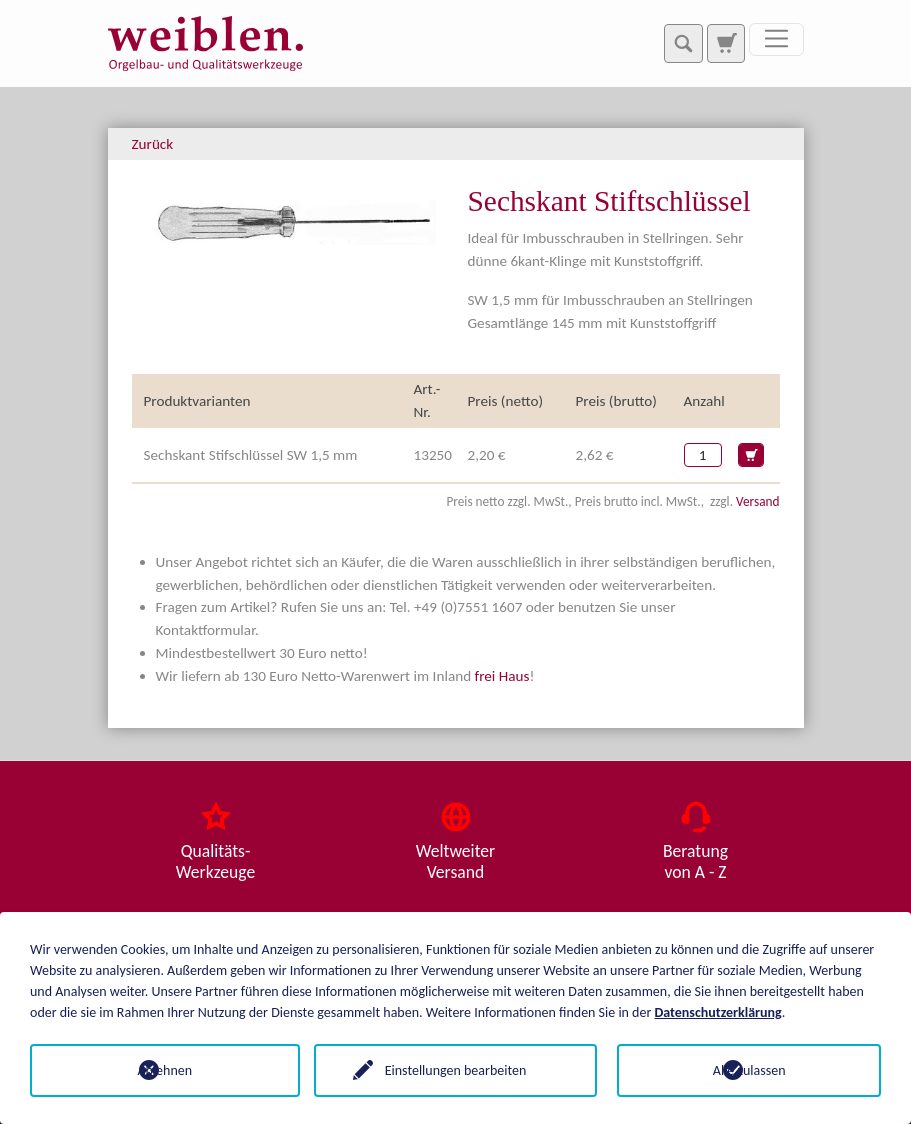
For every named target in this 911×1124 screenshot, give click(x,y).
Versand (757, 501)
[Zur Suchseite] (726, 43)
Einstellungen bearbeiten (456, 1070)
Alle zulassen (749, 1070)
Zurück (153, 144)
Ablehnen (161, 1070)
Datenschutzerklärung (718, 1012)
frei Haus (502, 676)
